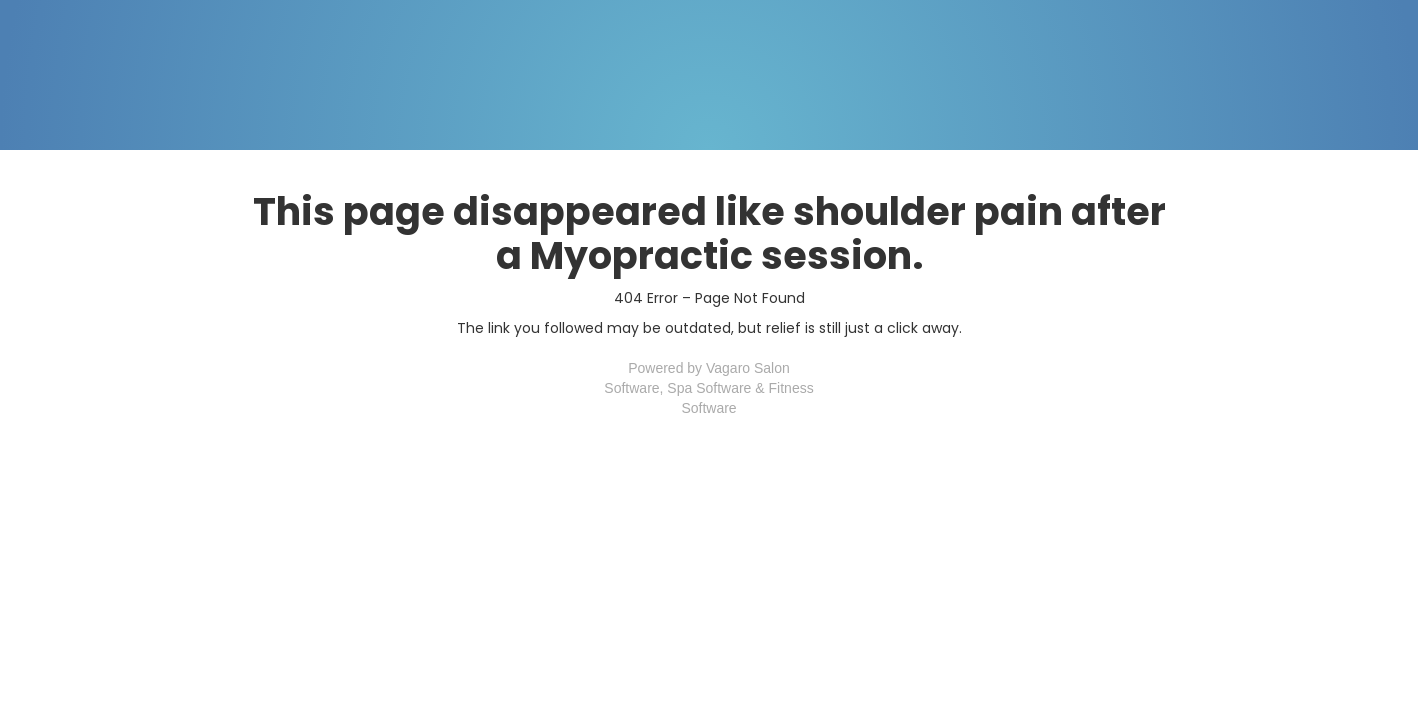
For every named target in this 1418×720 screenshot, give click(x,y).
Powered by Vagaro (689, 368)
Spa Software (709, 388)
